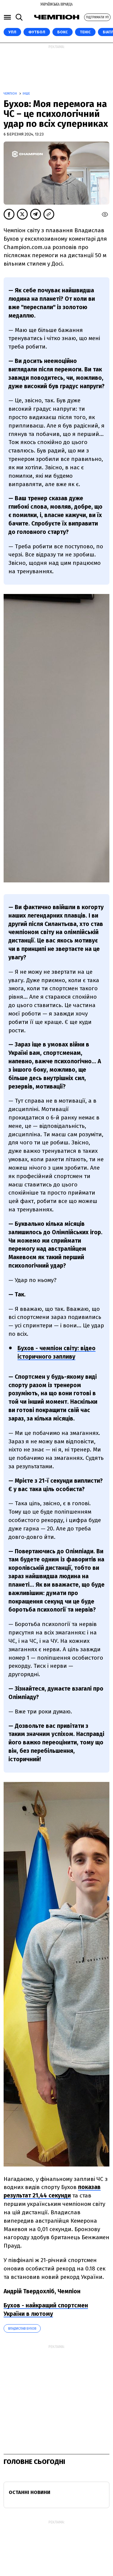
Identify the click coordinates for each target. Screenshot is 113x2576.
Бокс (62, 32)
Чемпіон (11, 94)
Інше (26, 94)
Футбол (36, 32)
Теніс (85, 32)
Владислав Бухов (22, 2329)
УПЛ (12, 32)
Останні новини (29, 2492)
